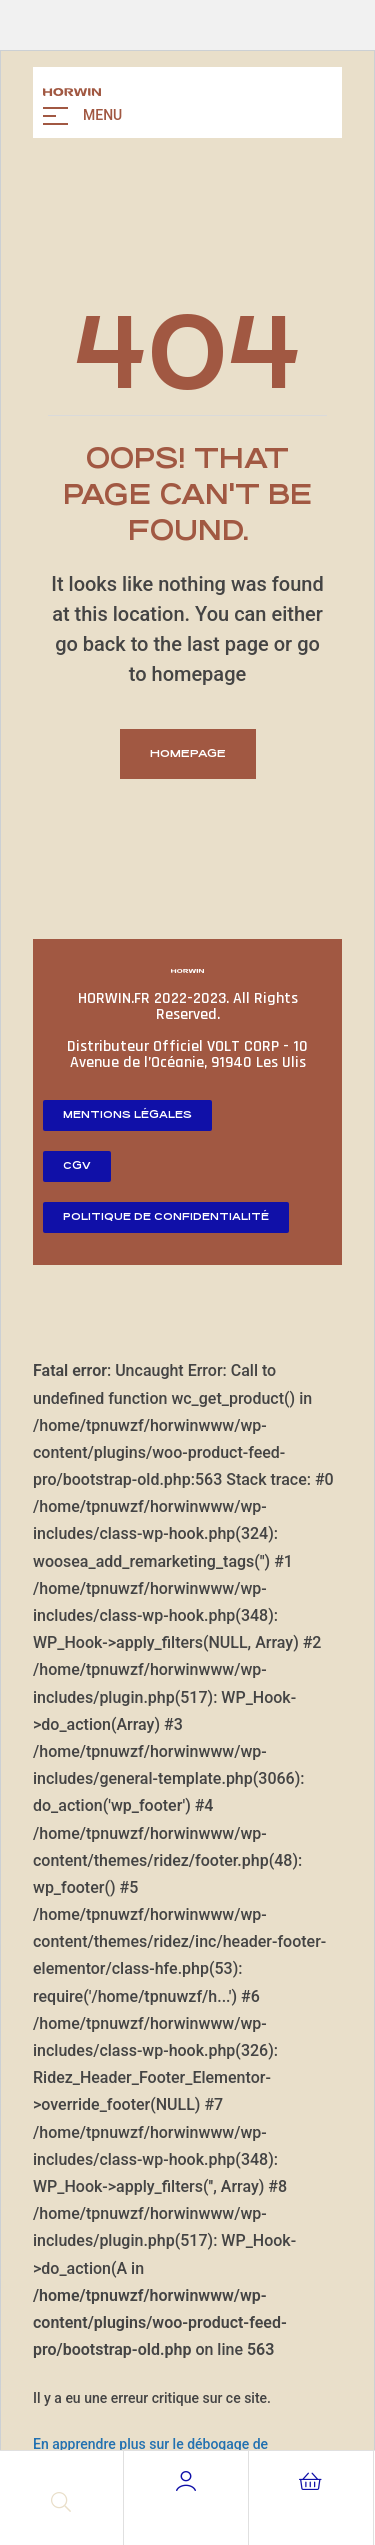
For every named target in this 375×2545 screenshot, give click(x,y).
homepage (188, 753)
